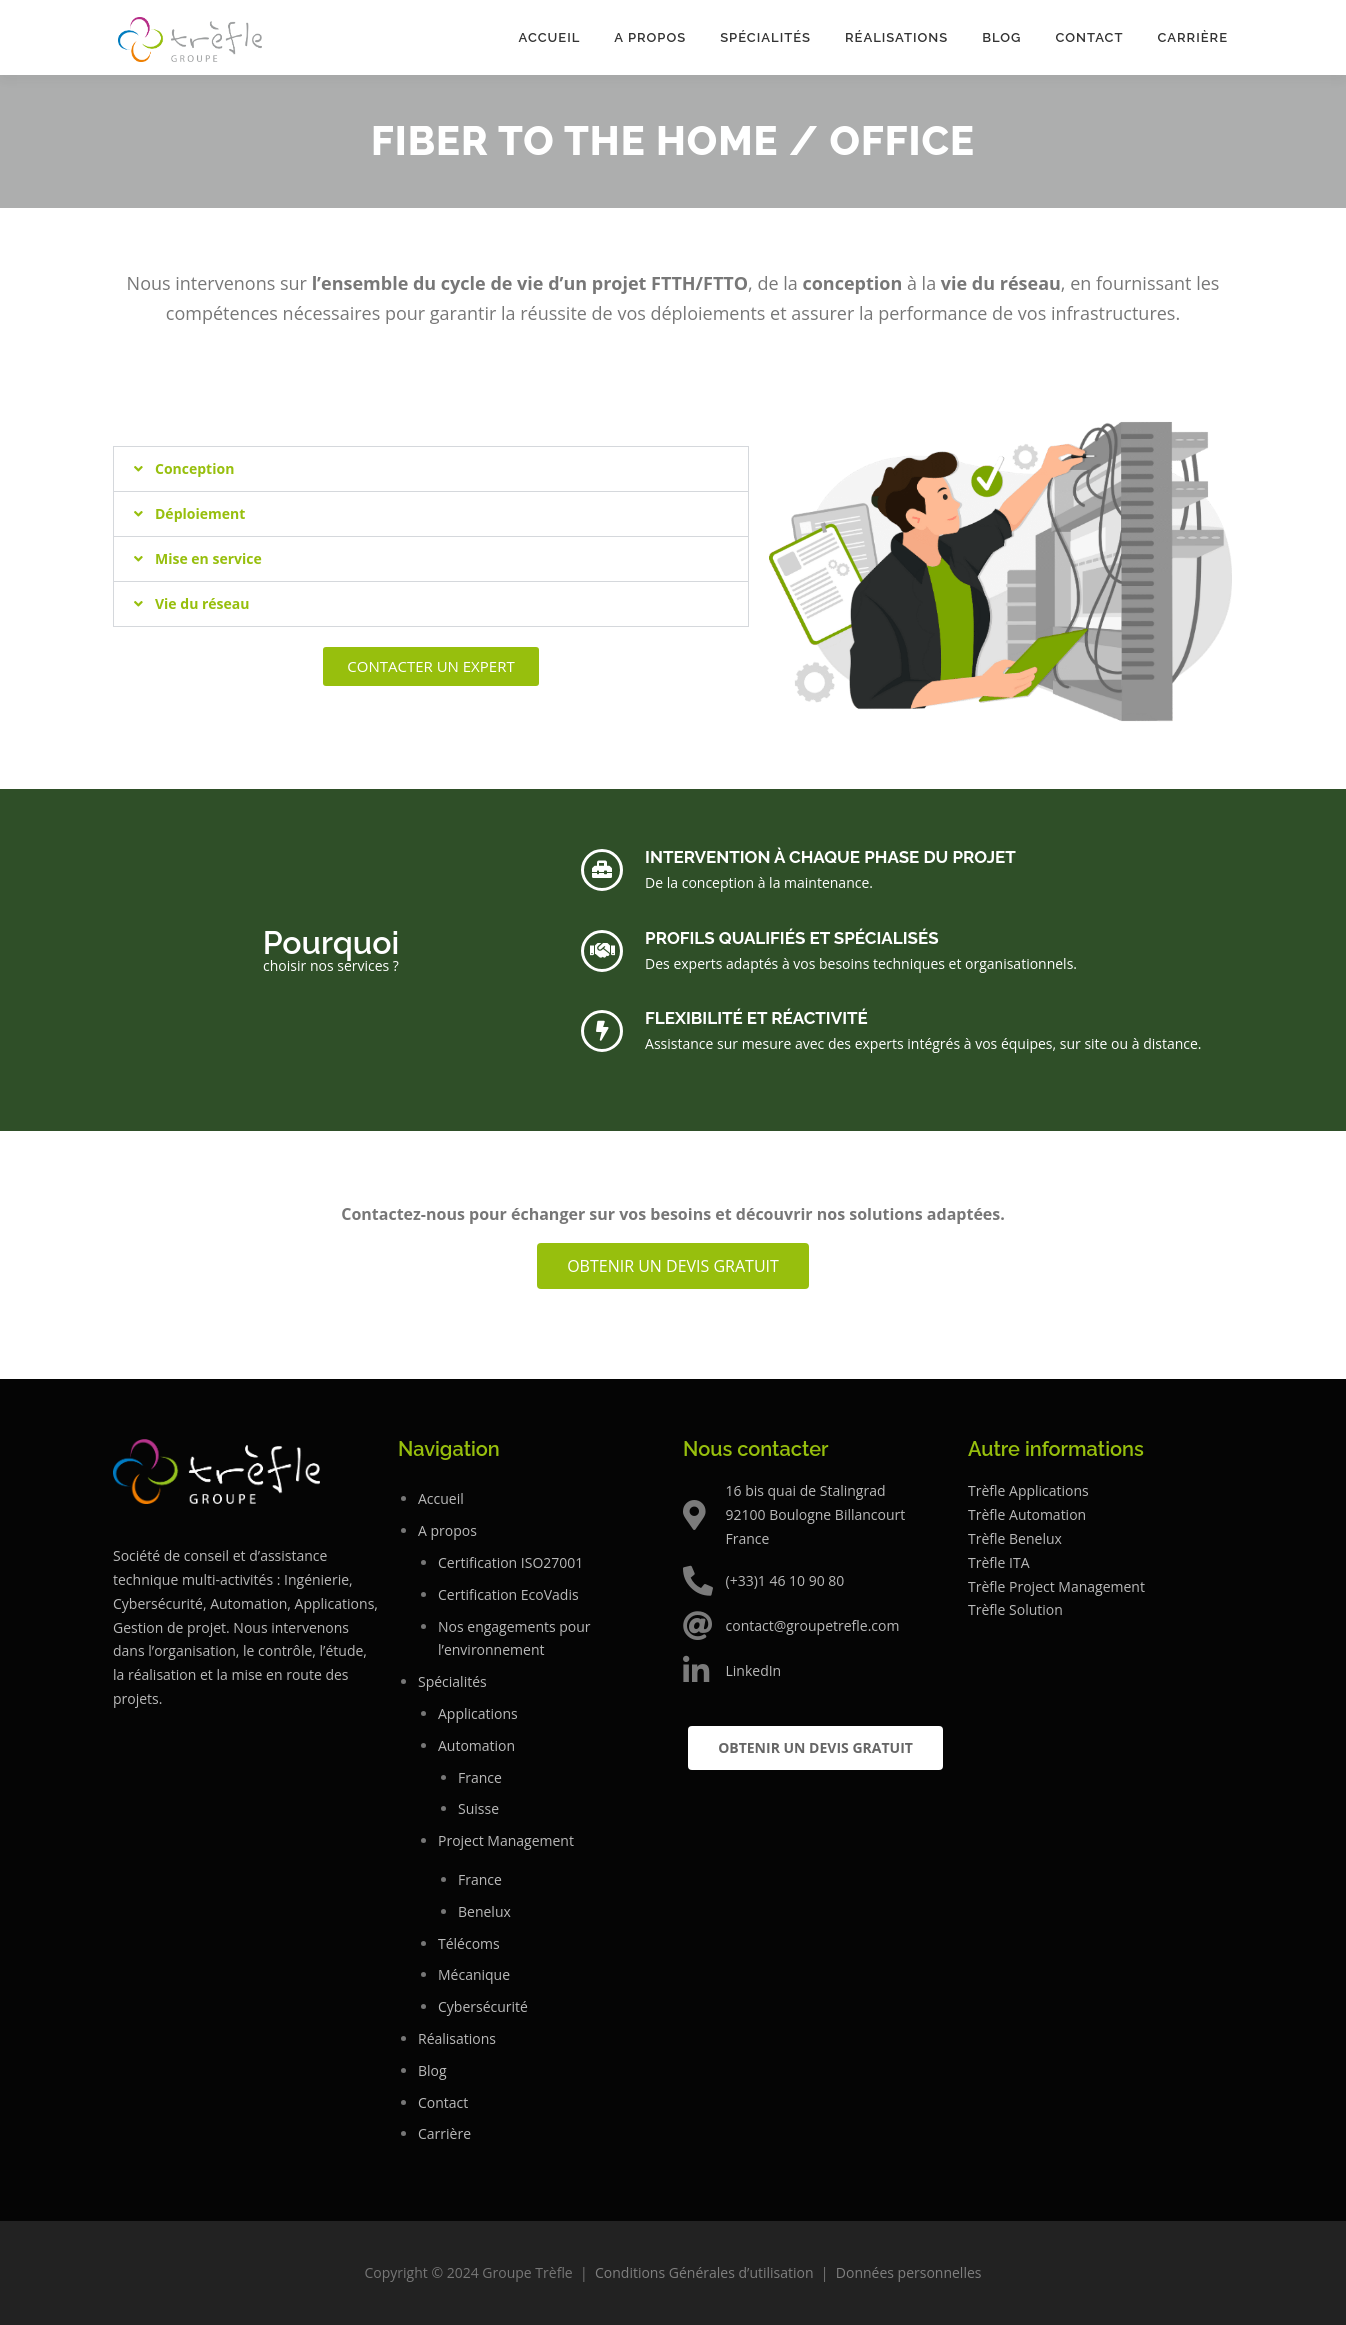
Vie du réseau (202, 603)
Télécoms (469, 1943)
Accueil (549, 37)
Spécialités (765, 37)
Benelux (484, 1911)
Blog (1001, 37)
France (480, 1777)
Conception (194, 468)
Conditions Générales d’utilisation (704, 2272)
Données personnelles (909, 2272)
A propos (650, 37)
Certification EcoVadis (508, 1594)
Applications (478, 1713)
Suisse (478, 1808)
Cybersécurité (483, 2006)
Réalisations (896, 37)
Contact (1089, 37)
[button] (431, 469)
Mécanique (474, 1974)
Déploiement (200, 513)
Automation (476, 1745)
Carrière (1192, 37)
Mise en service (208, 558)
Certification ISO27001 (510, 1562)
